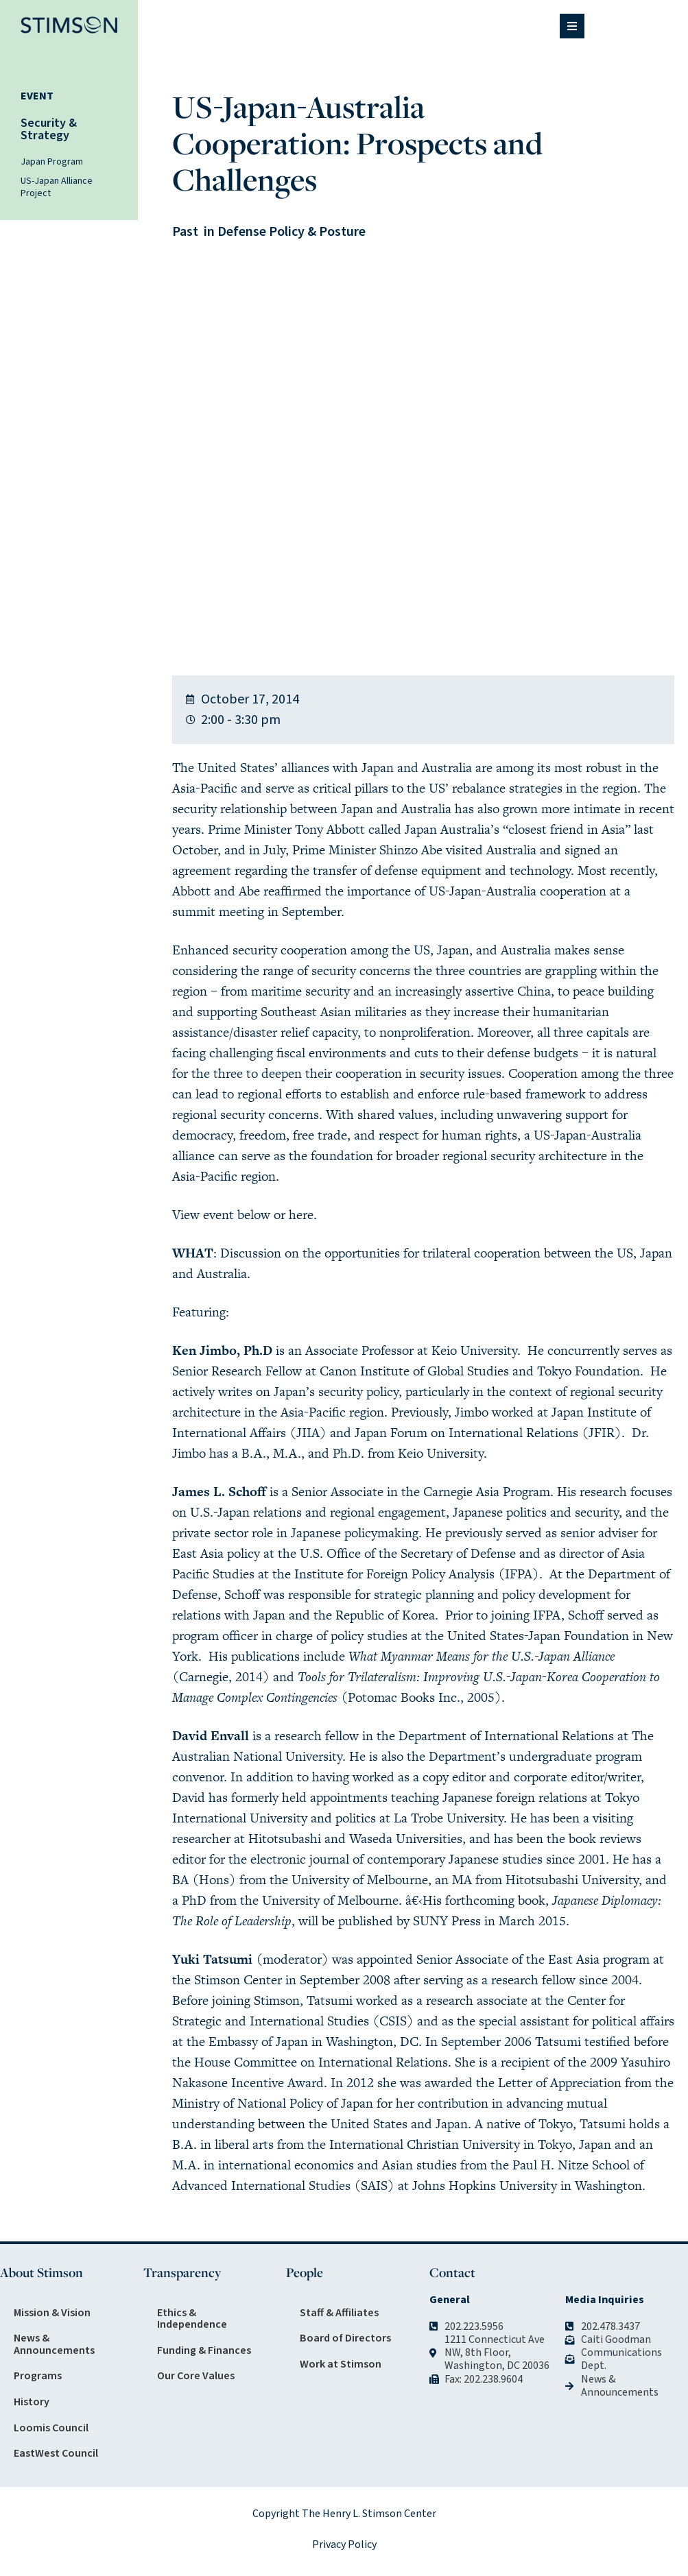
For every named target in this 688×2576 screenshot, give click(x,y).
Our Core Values (196, 2375)
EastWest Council (56, 2453)
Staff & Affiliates (339, 2312)
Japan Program (52, 162)
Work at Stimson (340, 2364)
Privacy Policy (344, 2544)
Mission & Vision (52, 2312)
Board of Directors (345, 2338)
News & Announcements (54, 2344)
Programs (38, 2375)
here (301, 1214)
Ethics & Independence (192, 2319)
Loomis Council (51, 2427)
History (31, 2401)
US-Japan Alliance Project (57, 187)
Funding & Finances (204, 2350)
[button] (572, 26)
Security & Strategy (49, 129)
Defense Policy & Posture (291, 231)
